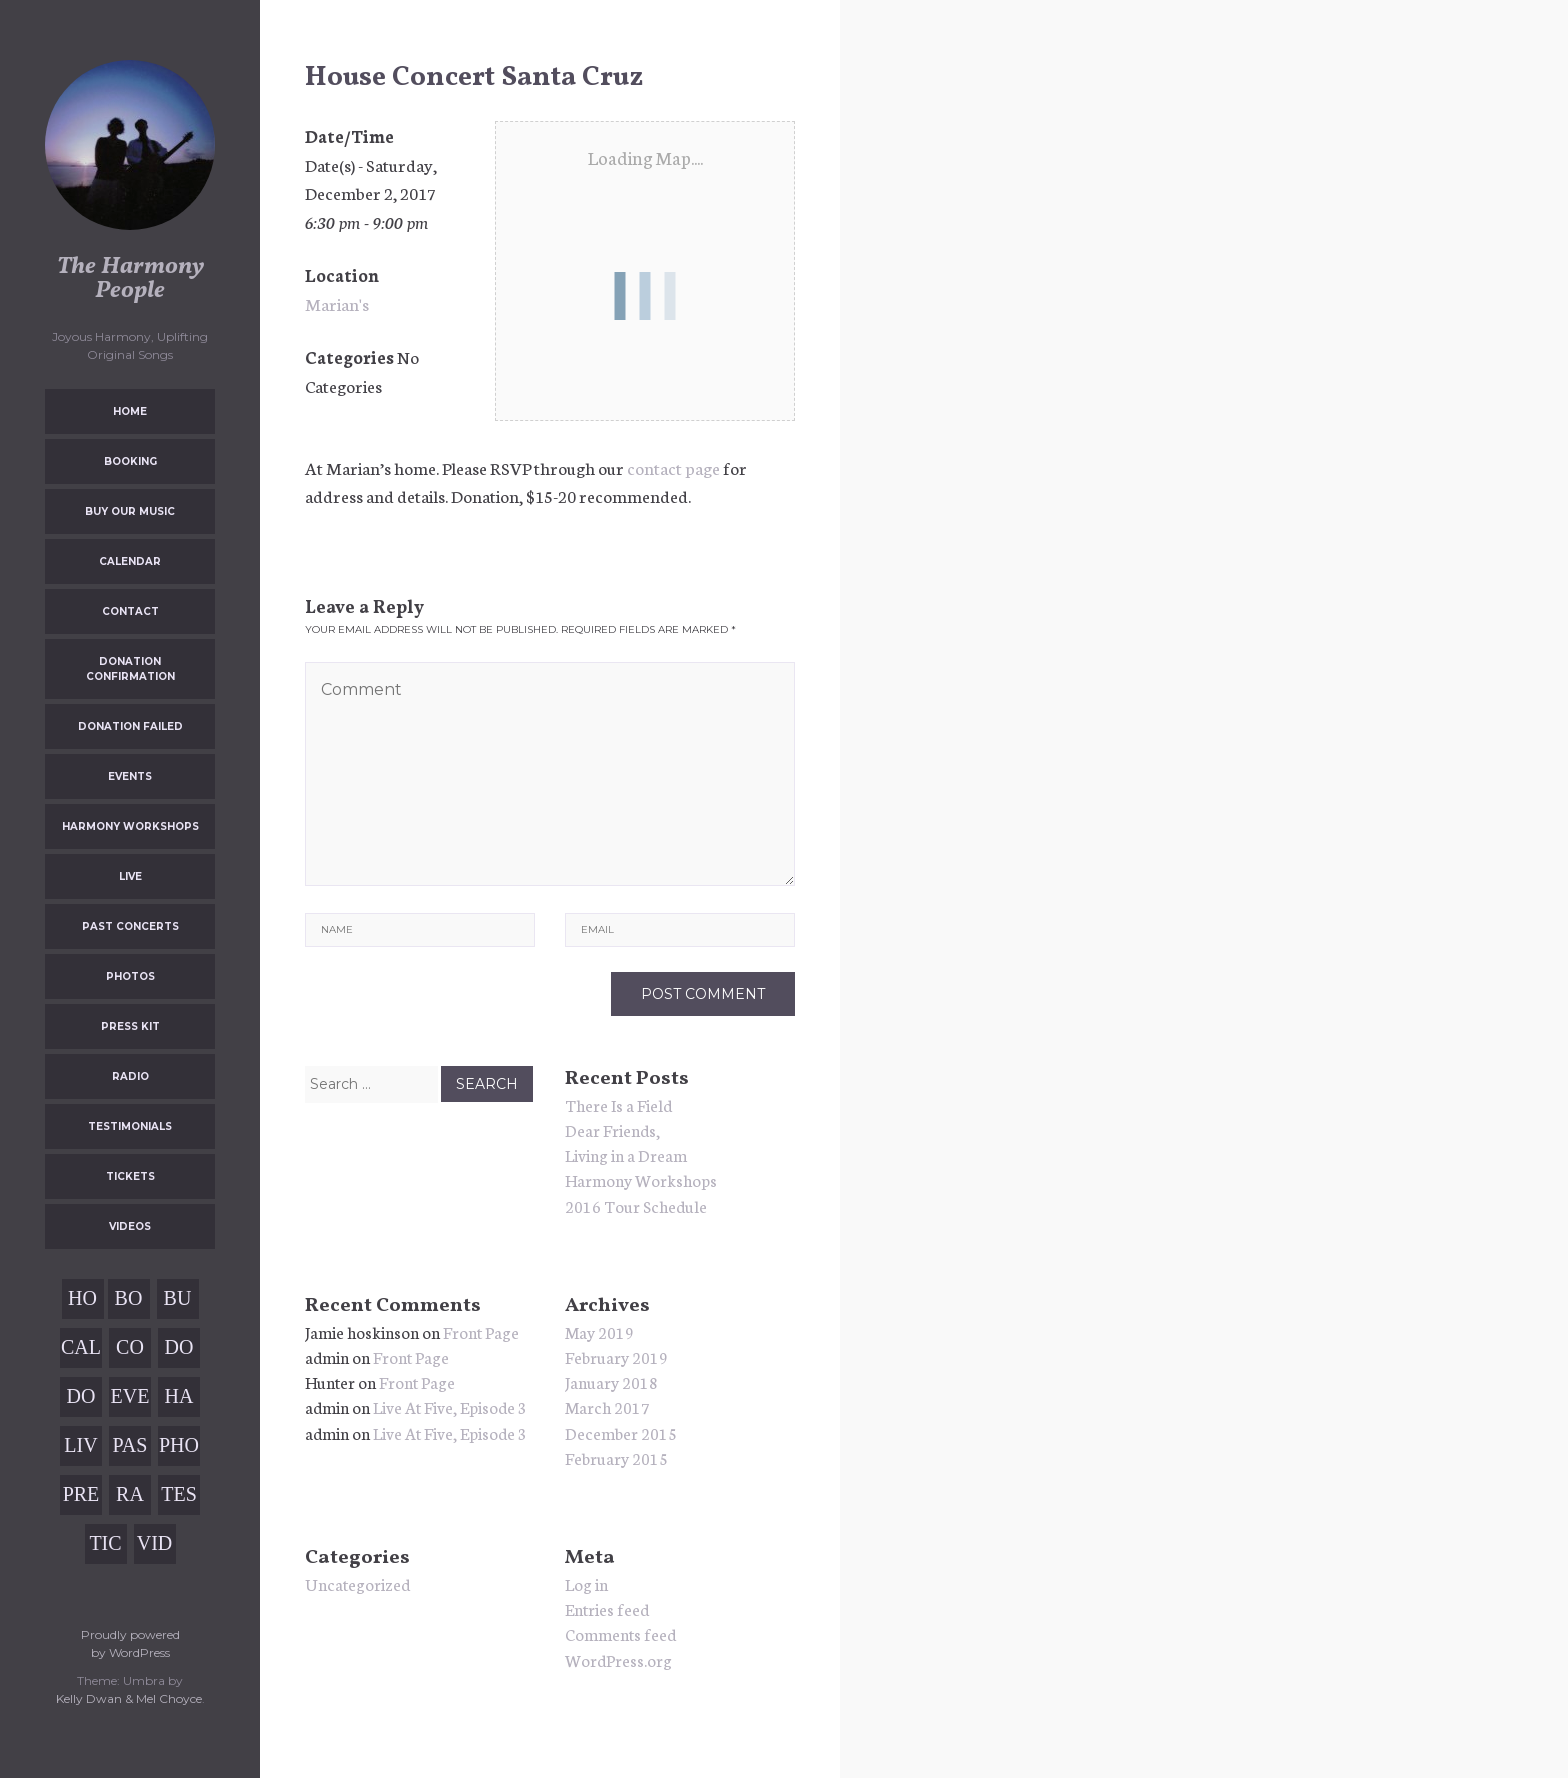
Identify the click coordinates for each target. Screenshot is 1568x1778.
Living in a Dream (626, 1154)
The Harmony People (130, 279)
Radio (130, 1076)
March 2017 (607, 1406)
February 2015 (616, 1457)
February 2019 (616, 1356)
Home (130, 411)
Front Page (481, 1331)
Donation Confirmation (130, 669)
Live (130, 876)
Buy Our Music (130, 511)
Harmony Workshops (130, 826)
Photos (130, 976)
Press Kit (130, 1026)
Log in (586, 1583)
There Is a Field (618, 1104)
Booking (130, 461)
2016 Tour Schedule (636, 1205)
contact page (673, 467)
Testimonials (130, 1126)
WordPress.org (618, 1659)
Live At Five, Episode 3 (450, 1406)
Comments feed (620, 1633)
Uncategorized (357, 1583)
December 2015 (621, 1432)
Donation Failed (130, 726)
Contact (130, 611)
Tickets (130, 1176)
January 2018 (611, 1381)
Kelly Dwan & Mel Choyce (129, 1698)
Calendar (130, 561)
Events (130, 776)
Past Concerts (130, 926)
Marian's (337, 303)
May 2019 (599, 1331)
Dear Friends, (612, 1129)
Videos (130, 1226)
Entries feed (607, 1608)
